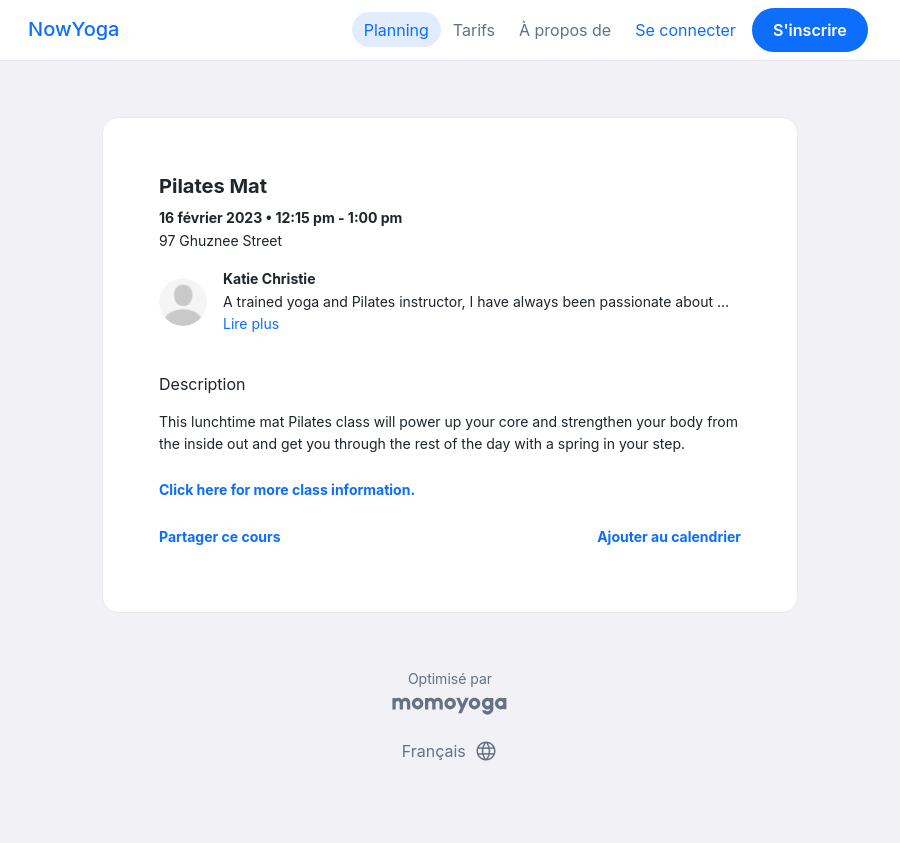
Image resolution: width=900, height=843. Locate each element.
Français (450, 751)
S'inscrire (810, 30)
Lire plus (251, 323)
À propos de (565, 30)
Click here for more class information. (287, 489)
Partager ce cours (220, 536)
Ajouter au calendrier (669, 536)
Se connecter (685, 30)
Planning (396, 30)
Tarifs (474, 30)
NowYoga (73, 29)
